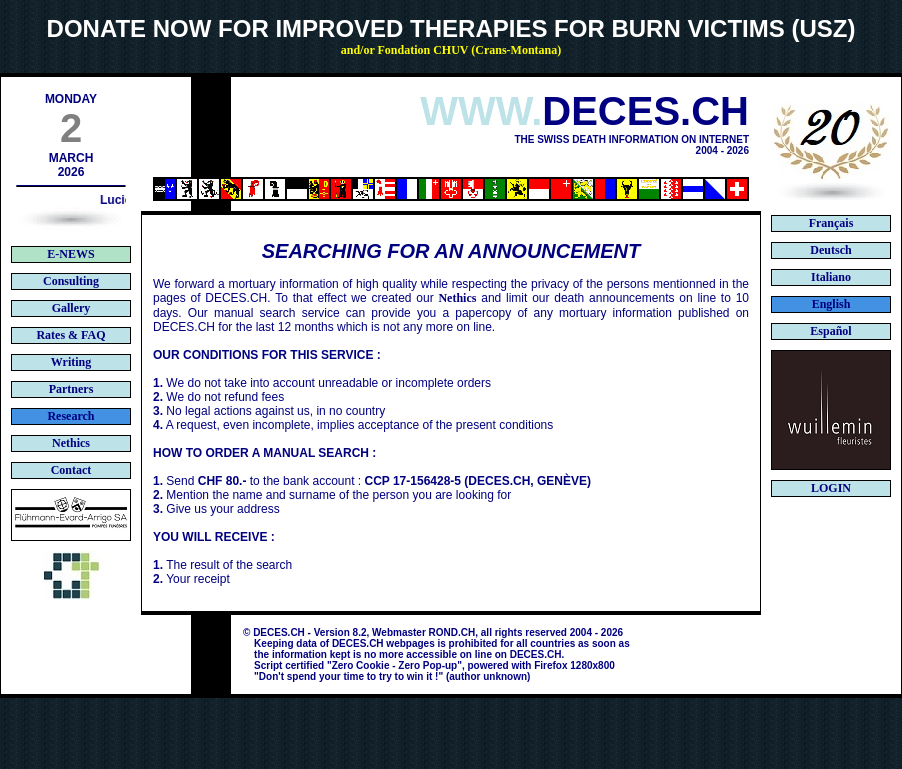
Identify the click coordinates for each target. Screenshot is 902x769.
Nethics (457, 298)
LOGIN (831, 488)
